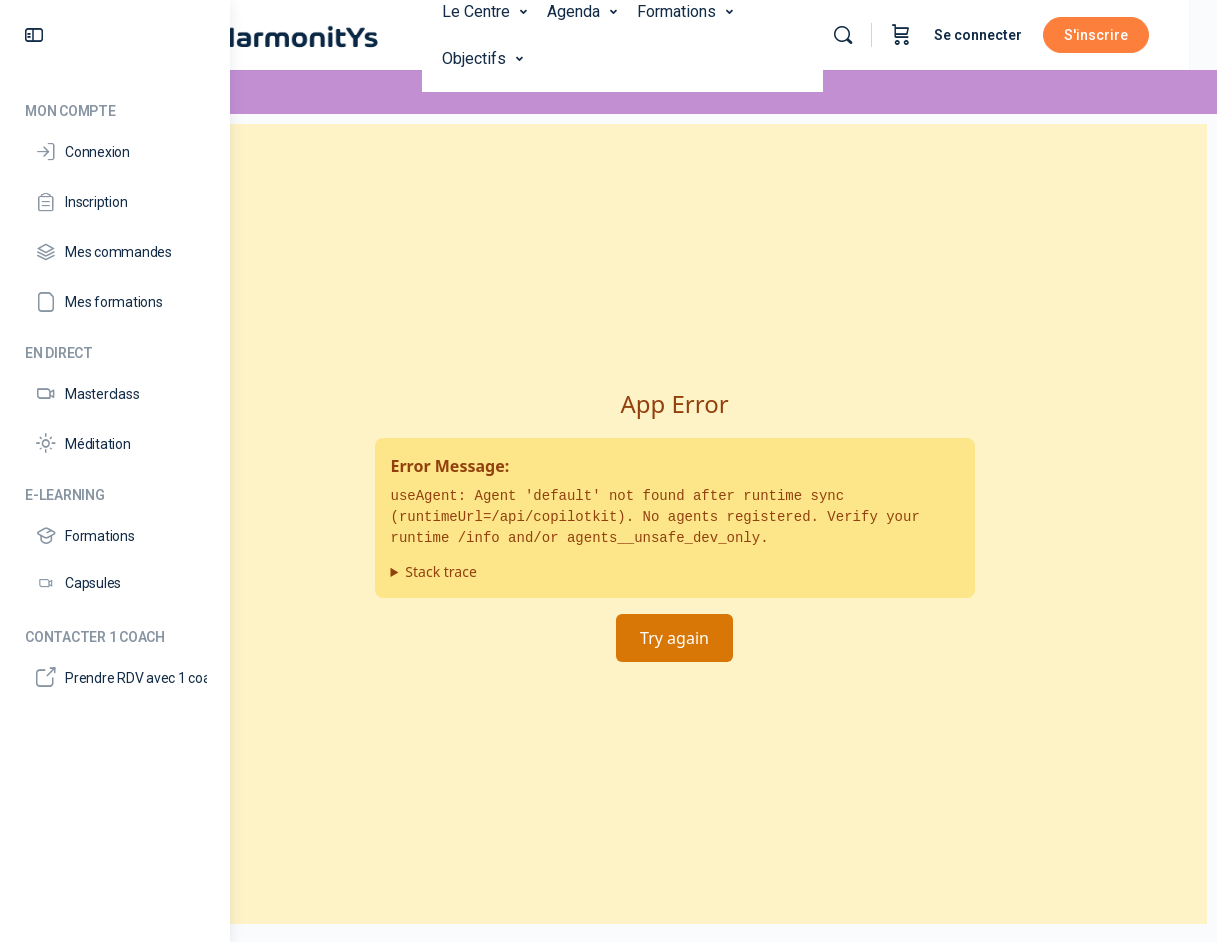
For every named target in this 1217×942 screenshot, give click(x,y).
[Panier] (929, 35)
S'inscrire (1124, 35)
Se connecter (1006, 35)
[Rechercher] (871, 35)
